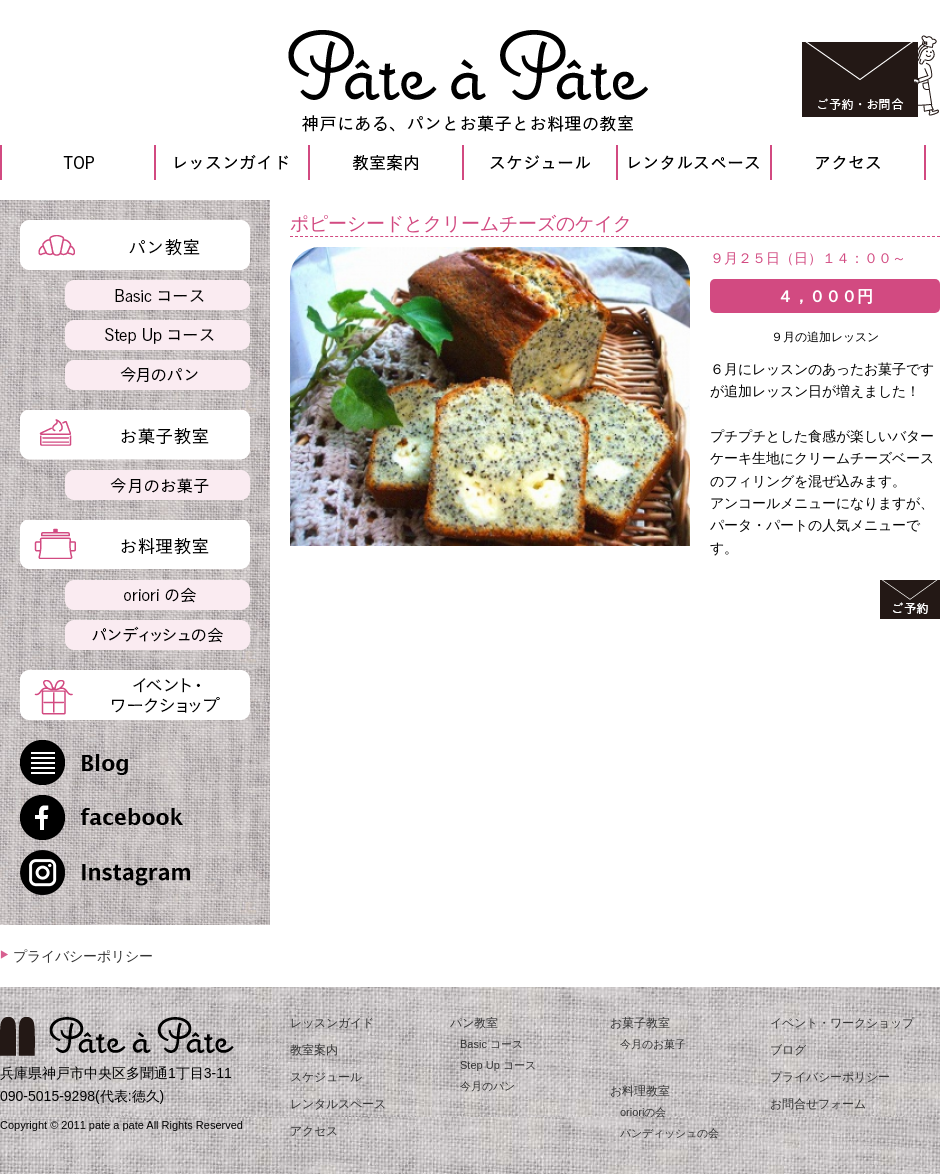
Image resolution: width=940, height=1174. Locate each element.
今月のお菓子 (653, 1044)
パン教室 (474, 1023)
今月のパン (487, 1086)
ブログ (788, 1050)
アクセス (314, 1131)
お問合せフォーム (818, 1104)
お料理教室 (640, 1091)
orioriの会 (643, 1112)
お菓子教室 (640, 1023)
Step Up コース (498, 1065)
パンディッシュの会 (669, 1133)
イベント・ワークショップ (842, 1023)
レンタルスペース (338, 1104)
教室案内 (314, 1050)
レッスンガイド (332, 1023)
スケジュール (326, 1077)
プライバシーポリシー (83, 956)
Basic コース (491, 1044)
